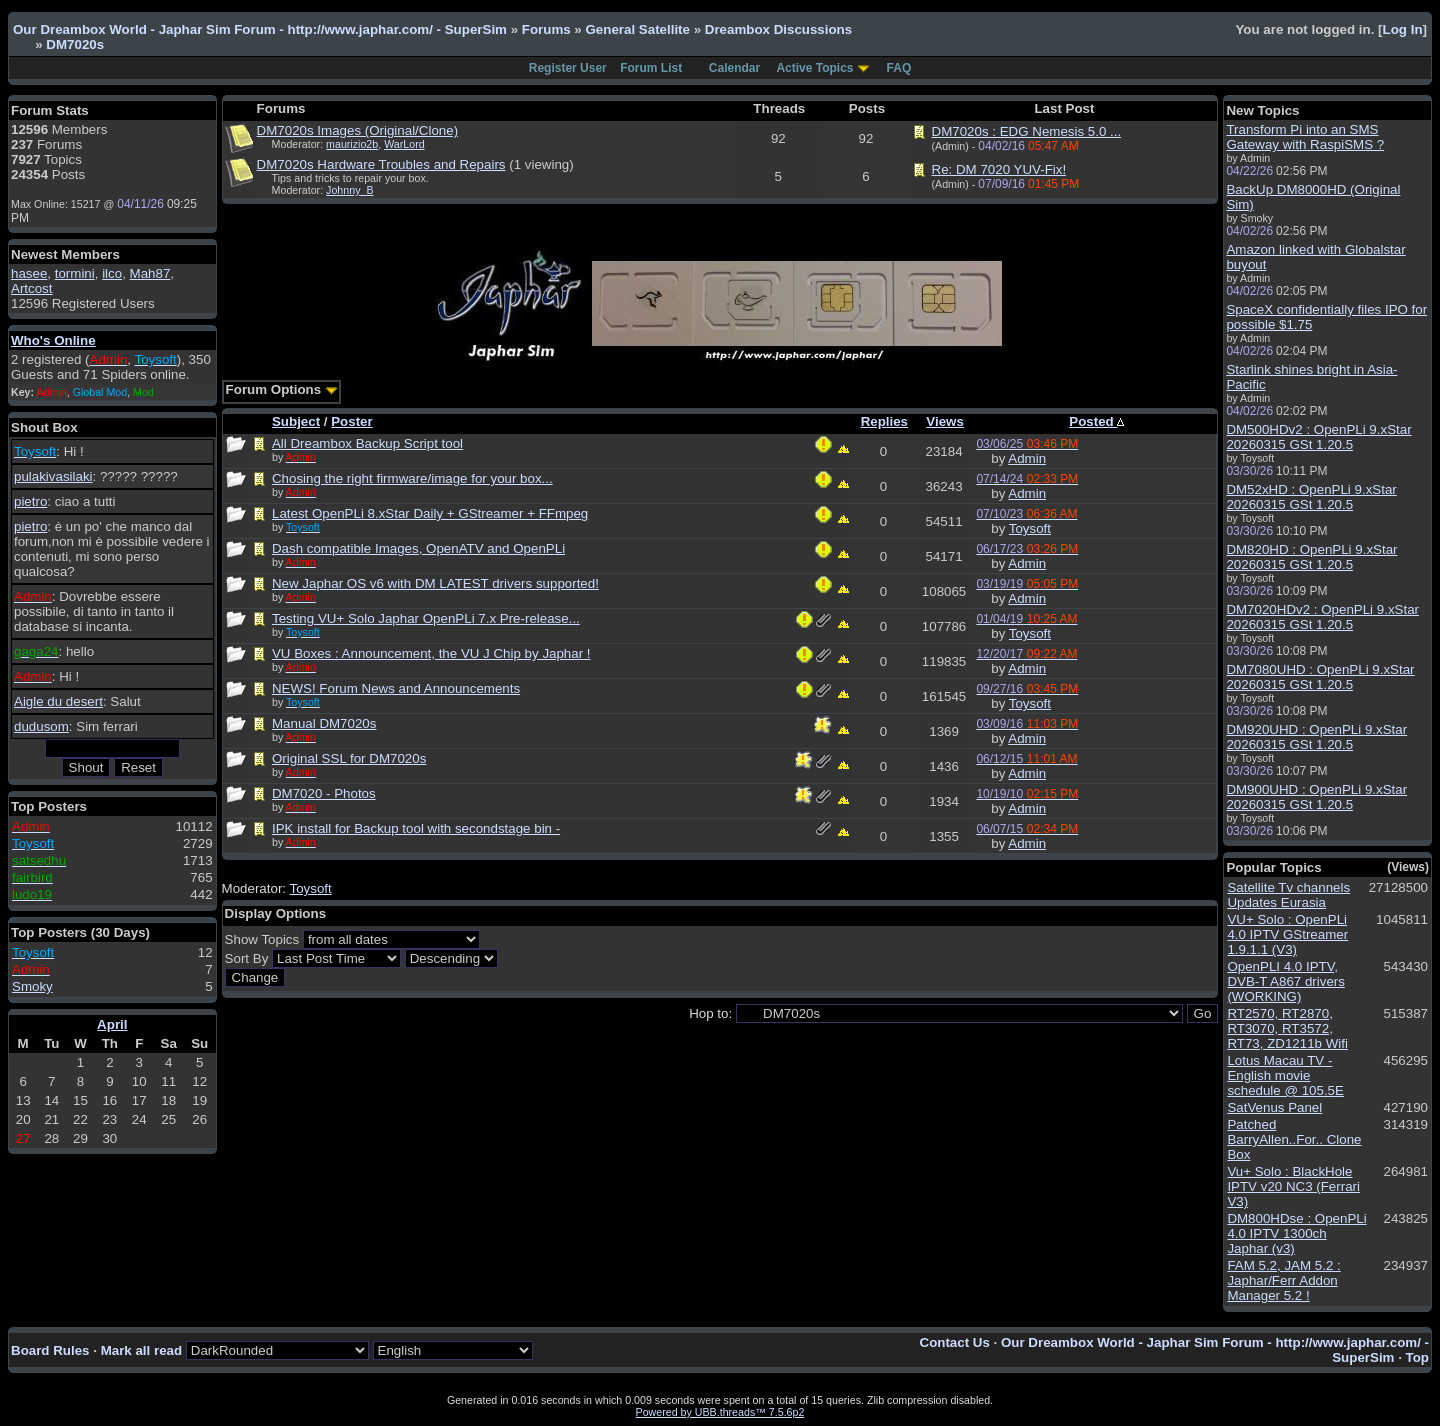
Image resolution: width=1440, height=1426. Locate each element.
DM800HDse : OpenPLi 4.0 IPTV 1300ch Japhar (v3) (1296, 1233)
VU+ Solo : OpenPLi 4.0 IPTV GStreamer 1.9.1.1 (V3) (1287, 934)
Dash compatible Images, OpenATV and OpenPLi (418, 548)
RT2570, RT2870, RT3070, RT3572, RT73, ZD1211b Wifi (1287, 1028)
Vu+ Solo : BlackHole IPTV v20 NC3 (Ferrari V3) (1293, 1186)
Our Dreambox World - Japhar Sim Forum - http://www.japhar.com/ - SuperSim (260, 29)
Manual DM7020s (324, 723)
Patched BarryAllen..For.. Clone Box (1294, 1139)
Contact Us (955, 1342)
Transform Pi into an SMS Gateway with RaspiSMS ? (1305, 137)
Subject (296, 421)
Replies (884, 421)
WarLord (404, 144)
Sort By (247, 958)
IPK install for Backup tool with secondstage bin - (416, 828)
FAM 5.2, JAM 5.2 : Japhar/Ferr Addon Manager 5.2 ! (1283, 1280)
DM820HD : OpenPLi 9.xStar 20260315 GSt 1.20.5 (1311, 557)
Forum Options (282, 389)
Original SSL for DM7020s (349, 758)
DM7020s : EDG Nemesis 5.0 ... (1027, 131)
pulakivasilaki (53, 476)
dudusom (41, 726)
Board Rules (50, 1350)
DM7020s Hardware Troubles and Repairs (381, 164)
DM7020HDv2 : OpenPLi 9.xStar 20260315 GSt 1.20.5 (1322, 617)
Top (1417, 1357)
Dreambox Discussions (778, 29)
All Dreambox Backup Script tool (367, 443)
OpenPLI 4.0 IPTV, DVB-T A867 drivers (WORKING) (1286, 981)
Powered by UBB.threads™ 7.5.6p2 (720, 1412)
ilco (112, 273)
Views (945, 421)
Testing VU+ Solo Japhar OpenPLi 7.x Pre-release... (426, 618)
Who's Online (53, 340)
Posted (1096, 421)
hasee (29, 273)
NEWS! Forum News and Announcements (396, 688)
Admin (1027, 458)
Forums (546, 29)
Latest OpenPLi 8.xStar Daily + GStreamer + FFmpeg (430, 513)
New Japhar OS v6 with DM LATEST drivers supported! (435, 583)
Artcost (31, 288)
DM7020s (75, 44)
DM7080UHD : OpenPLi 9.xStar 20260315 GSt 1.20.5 (1320, 677)
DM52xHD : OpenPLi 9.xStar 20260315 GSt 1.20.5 (1311, 497)
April (112, 1024)
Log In (1403, 29)
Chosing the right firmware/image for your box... (412, 478)
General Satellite (637, 29)
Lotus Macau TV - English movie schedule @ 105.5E (1285, 1075)
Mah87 (150, 273)
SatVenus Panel (1274, 1107)
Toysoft (1030, 528)
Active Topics (814, 68)
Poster (351, 421)
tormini (75, 273)
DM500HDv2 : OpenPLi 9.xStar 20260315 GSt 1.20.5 (1318, 437)
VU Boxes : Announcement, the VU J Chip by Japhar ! (431, 653)
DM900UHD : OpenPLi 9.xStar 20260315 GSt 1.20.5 (1316, 797)
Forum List (651, 68)
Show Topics (262, 939)
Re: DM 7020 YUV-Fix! (999, 169)
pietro (30, 501)
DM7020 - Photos (324, 793)
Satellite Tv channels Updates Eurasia (1288, 895)
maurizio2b (352, 144)
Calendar (734, 68)
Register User (568, 68)
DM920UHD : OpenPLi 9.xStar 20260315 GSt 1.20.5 (1316, 737)
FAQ (899, 68)
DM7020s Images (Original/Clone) (357, 130)
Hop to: (710, 1013)
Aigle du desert (58, 701)
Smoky (32, 986)
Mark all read (142, 1350)
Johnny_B (349, 190)
